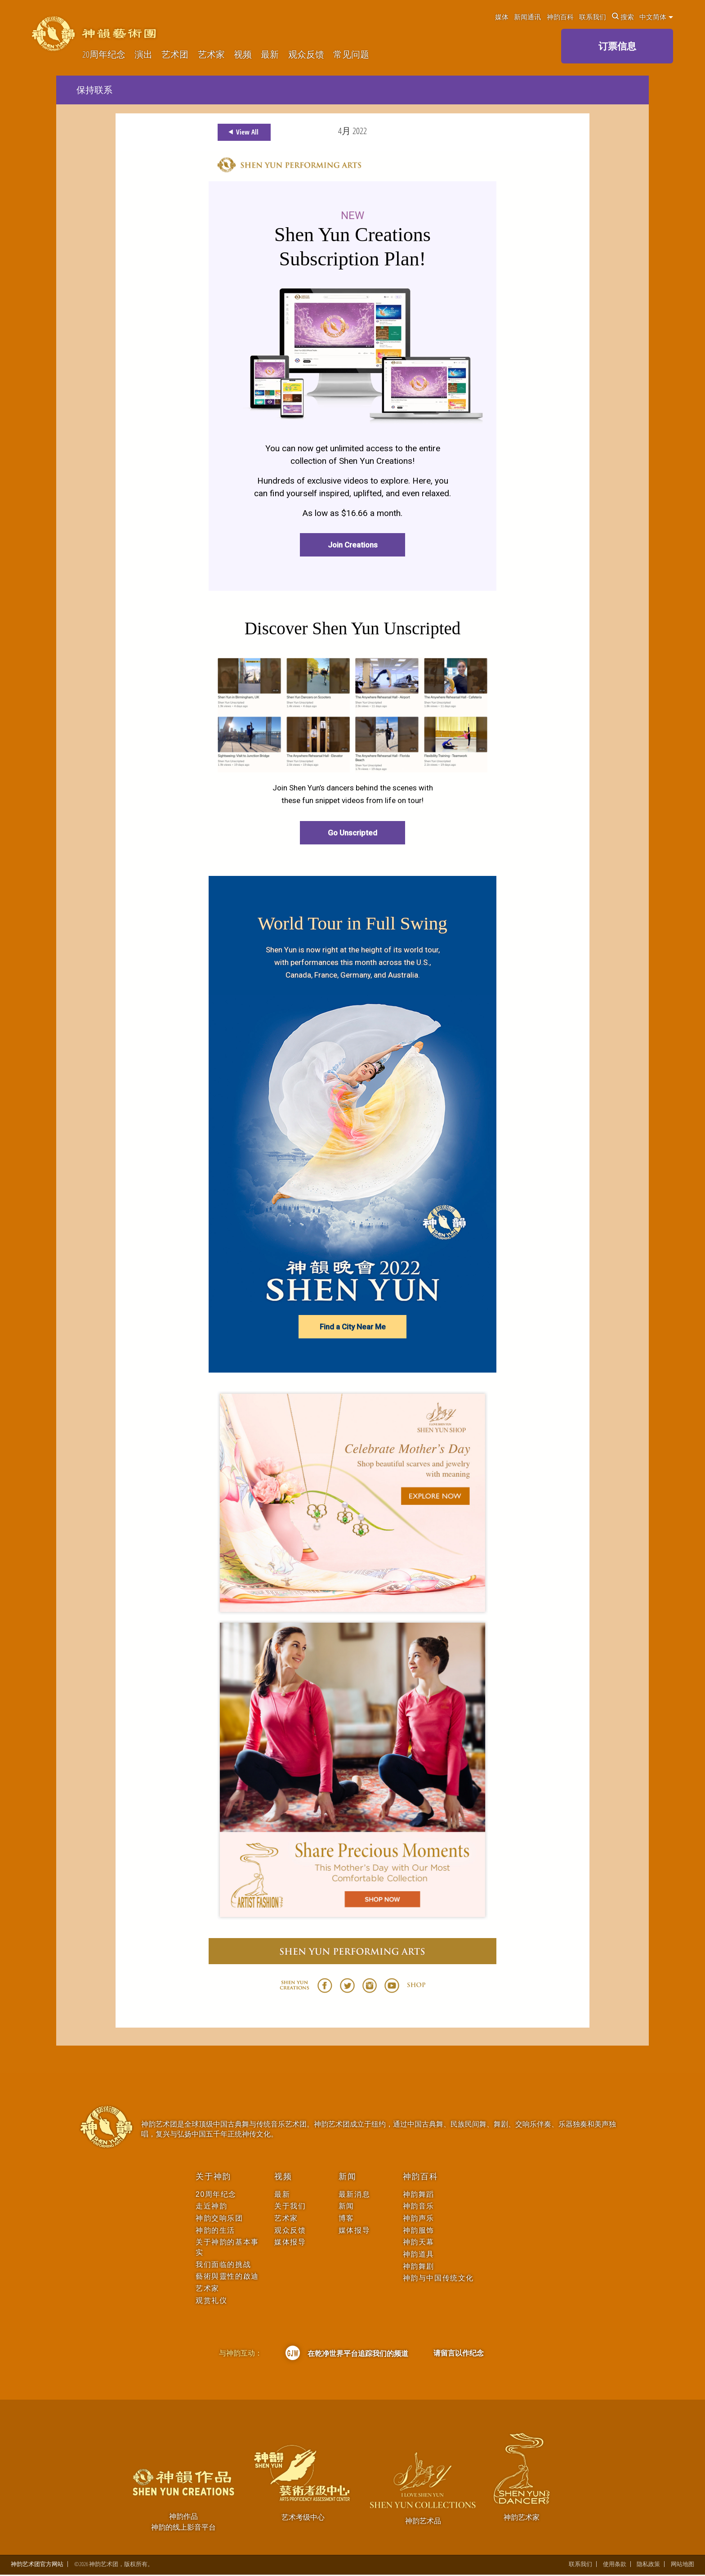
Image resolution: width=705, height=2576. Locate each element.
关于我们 (290, 2207)
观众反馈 (306, 54)
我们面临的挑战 (223, 2265)
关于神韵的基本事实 (227, 2248)
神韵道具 (418, 2255)
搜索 (623, 16)
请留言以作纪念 (458, 2354)
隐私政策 (648, 2565)
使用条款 (614, 2565)
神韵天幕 (418, 2243)
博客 (346, 2219)
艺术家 (211, 54)
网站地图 (682, 2565)
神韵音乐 (418, 2207)
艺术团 (174, 54)
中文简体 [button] (656, 16)
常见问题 (351, 54)
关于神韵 (213, 2177)
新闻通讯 (527, 16)
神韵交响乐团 (219, 2219)
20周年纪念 (103, 54)
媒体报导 (290, 2243)
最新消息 (354, 2195)
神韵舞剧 (418, 2267)
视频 (243, 54)
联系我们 (592, 16)
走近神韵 (211, 2207)
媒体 (502, 16)
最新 (270, 54)
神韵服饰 (418, 2231)
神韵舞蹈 (418, 2195)
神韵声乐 (418, 2219)
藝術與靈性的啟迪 (227, 2277)
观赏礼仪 (211, 2301)
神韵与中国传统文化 (438, 2279)
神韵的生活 (215, 2231)
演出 (143, 54)
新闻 (348, 2177)
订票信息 (617, 46)
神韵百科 (560, 16)
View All (242, 132)
